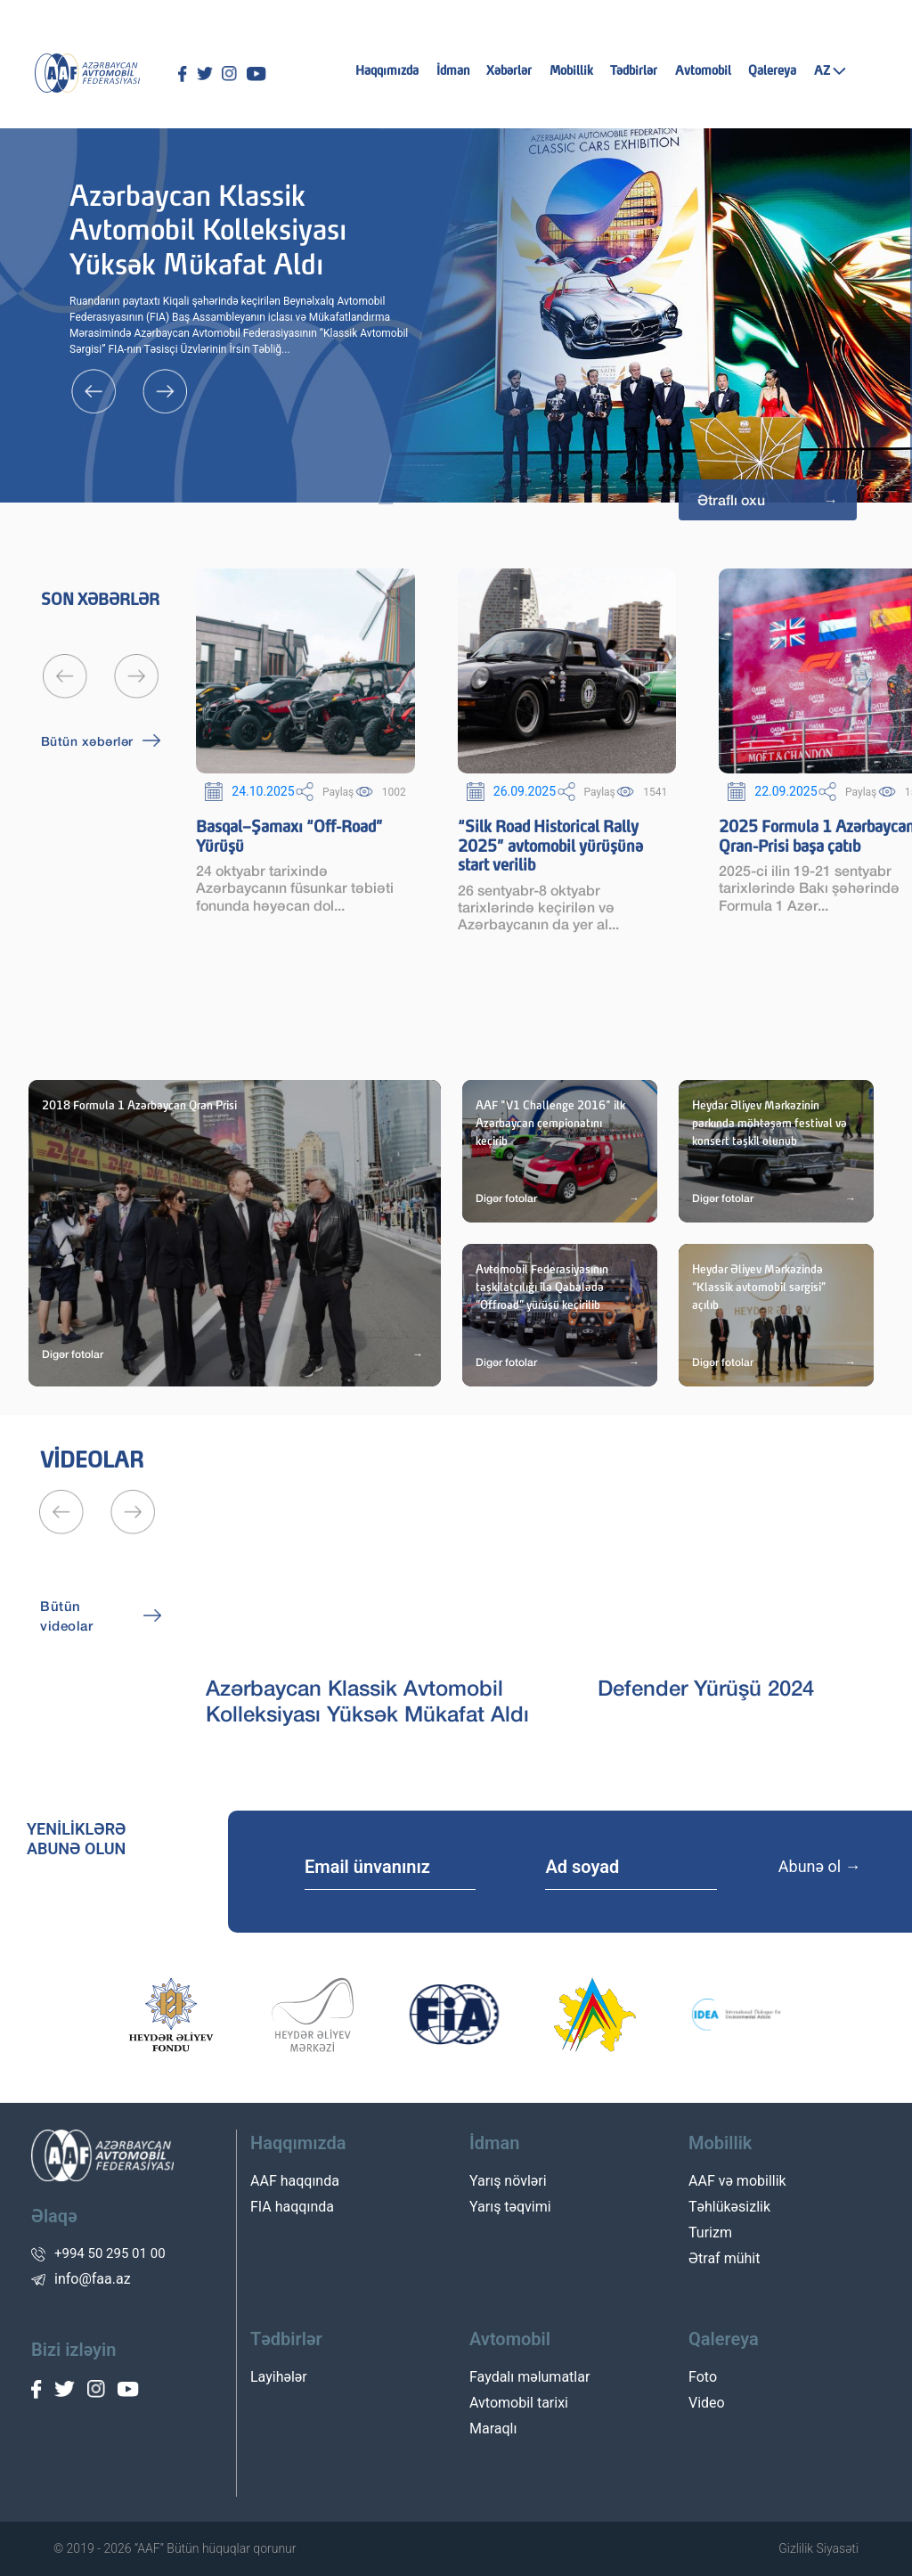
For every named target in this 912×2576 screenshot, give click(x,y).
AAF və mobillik (737, 2180)
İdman (452, 71)
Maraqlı (493, 2428)
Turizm (710, 2232)
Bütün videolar (66, 1616)
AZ (830, 71)
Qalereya (772, 71)
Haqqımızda (387, 71)
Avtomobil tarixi (518, 2402)
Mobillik (571, 71)
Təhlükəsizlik (729, 2206)
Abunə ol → (819, 1866)
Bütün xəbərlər (87, 740)
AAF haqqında (294, 2180)
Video (706, 2402)
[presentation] (106, 391)
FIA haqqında (292, 2206)
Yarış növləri (508, 2180)
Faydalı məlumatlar (529, 2376)
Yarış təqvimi (510, 2206)
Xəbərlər (509, 71)
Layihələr (278, 2376)
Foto (702, 2376)
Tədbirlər (633, 71)
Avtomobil (703, 71)
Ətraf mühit (724, 2258)
